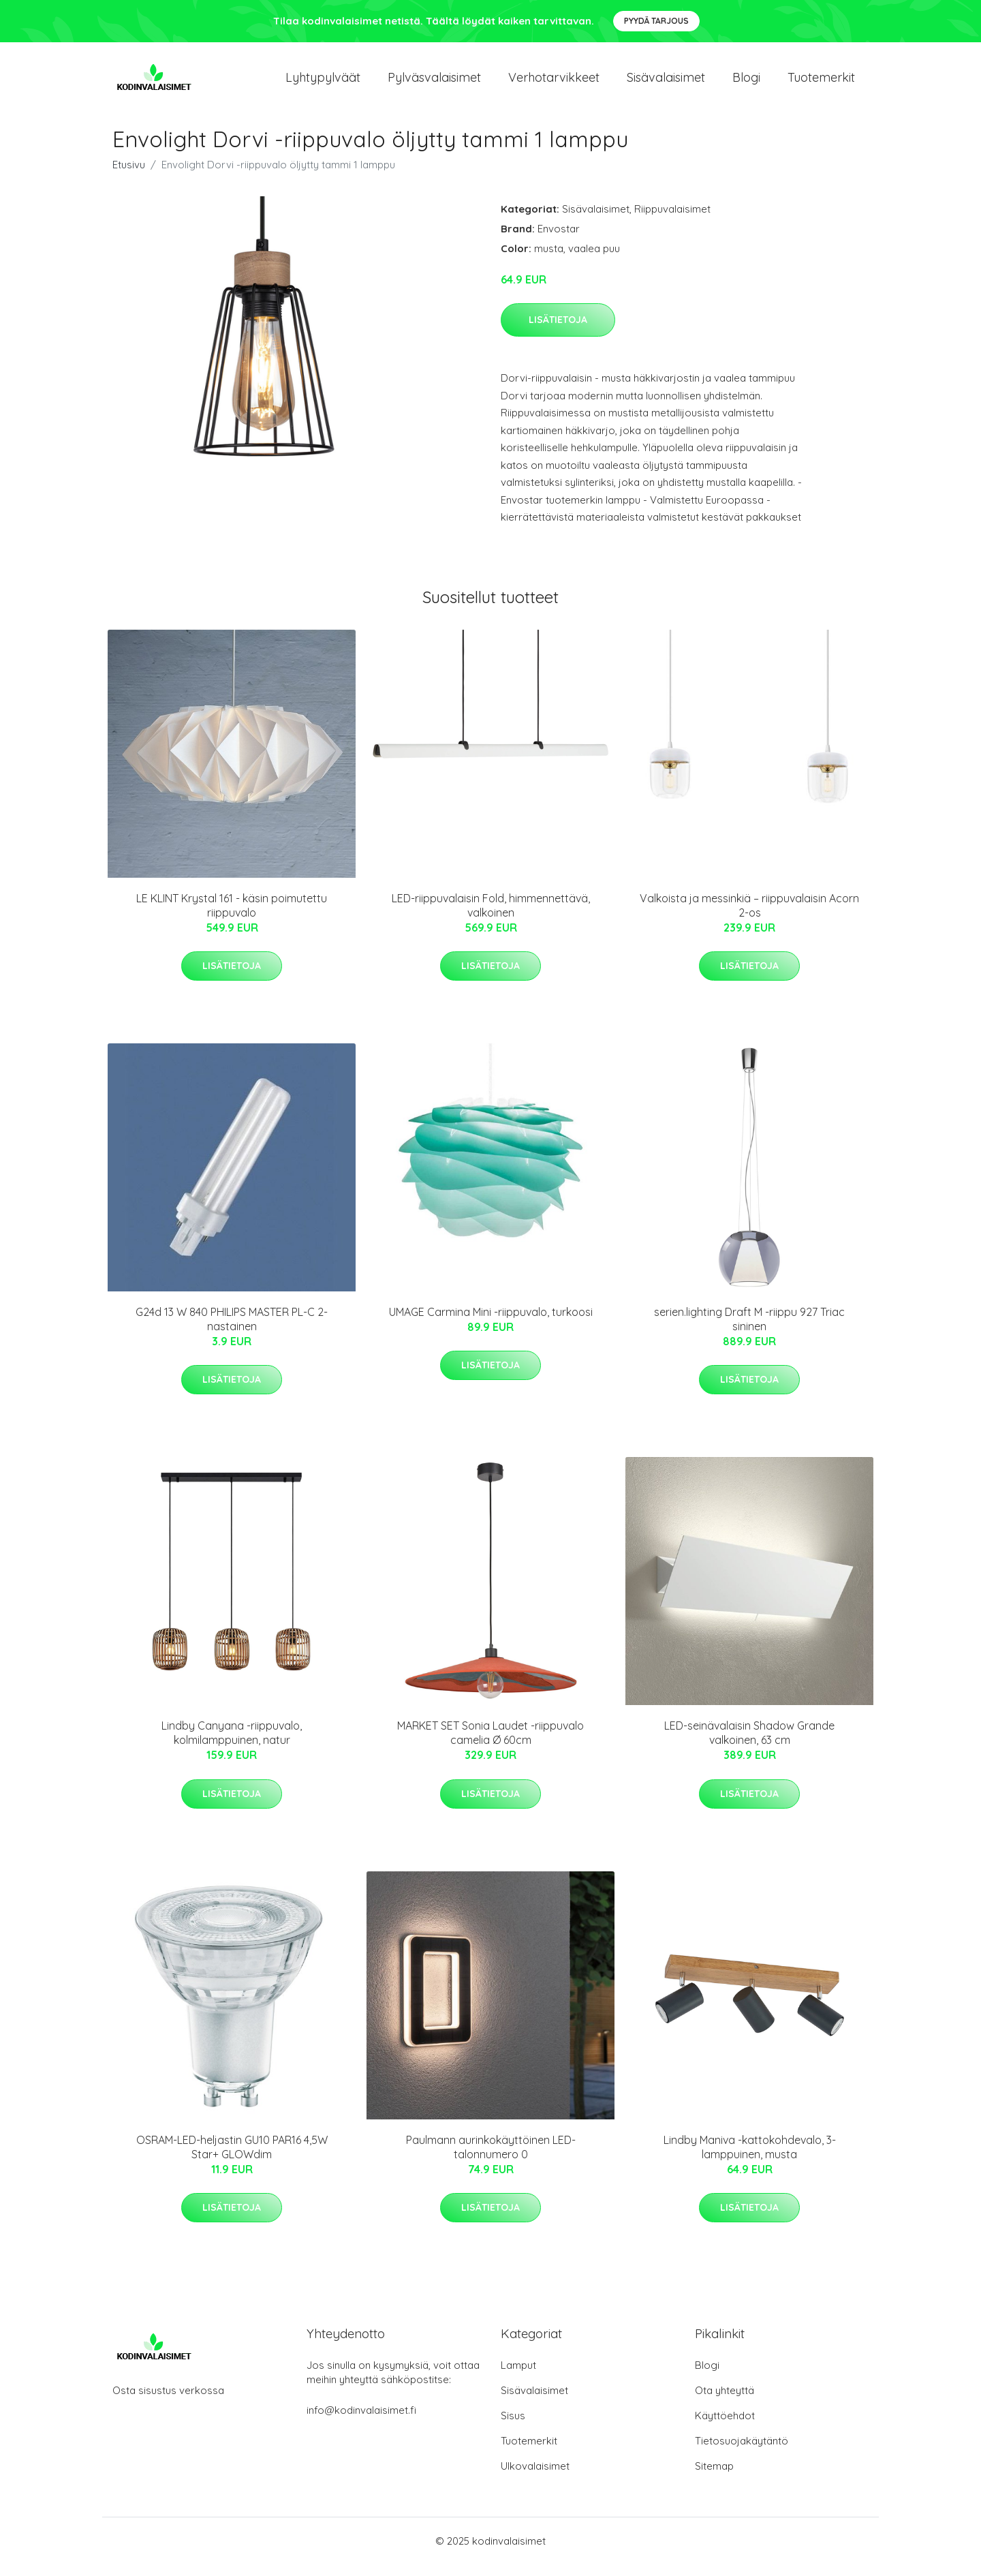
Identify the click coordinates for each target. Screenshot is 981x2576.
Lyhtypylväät (322, 83)
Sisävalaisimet (666, 83)
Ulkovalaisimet (535, 2477)
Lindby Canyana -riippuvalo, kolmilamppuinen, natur (231, 1745)
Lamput (518, 2376)
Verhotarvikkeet (554, 83)
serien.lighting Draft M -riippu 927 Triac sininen (749, 1331)
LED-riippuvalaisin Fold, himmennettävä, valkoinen (491, 917)
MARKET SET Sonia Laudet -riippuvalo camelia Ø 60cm (490, 1745)
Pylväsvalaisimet (434, 83)
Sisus (513, 2427)
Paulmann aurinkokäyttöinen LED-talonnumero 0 (491, 2159)
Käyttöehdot (725, 2427)
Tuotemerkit (821, 83)
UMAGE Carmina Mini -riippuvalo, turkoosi (491, 1323)
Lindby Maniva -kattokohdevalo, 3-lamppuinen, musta (750, 2159)
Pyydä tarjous (656, 21)
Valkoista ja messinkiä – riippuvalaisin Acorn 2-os (749, 917)
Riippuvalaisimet (672, 220)
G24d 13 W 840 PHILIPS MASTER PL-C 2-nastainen (232, 1331)
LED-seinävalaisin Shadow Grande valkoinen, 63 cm (749, 1745)
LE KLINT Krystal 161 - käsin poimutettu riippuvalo (231, 917)
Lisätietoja (558, 331)
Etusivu (128, 176)
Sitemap (714, 2477)
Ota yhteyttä (724, 2401)
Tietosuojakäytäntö (741, 2452)
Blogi (746, 83)
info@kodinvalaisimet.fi (361, 2421)
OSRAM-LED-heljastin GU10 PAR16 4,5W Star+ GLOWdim (232, 2159)
